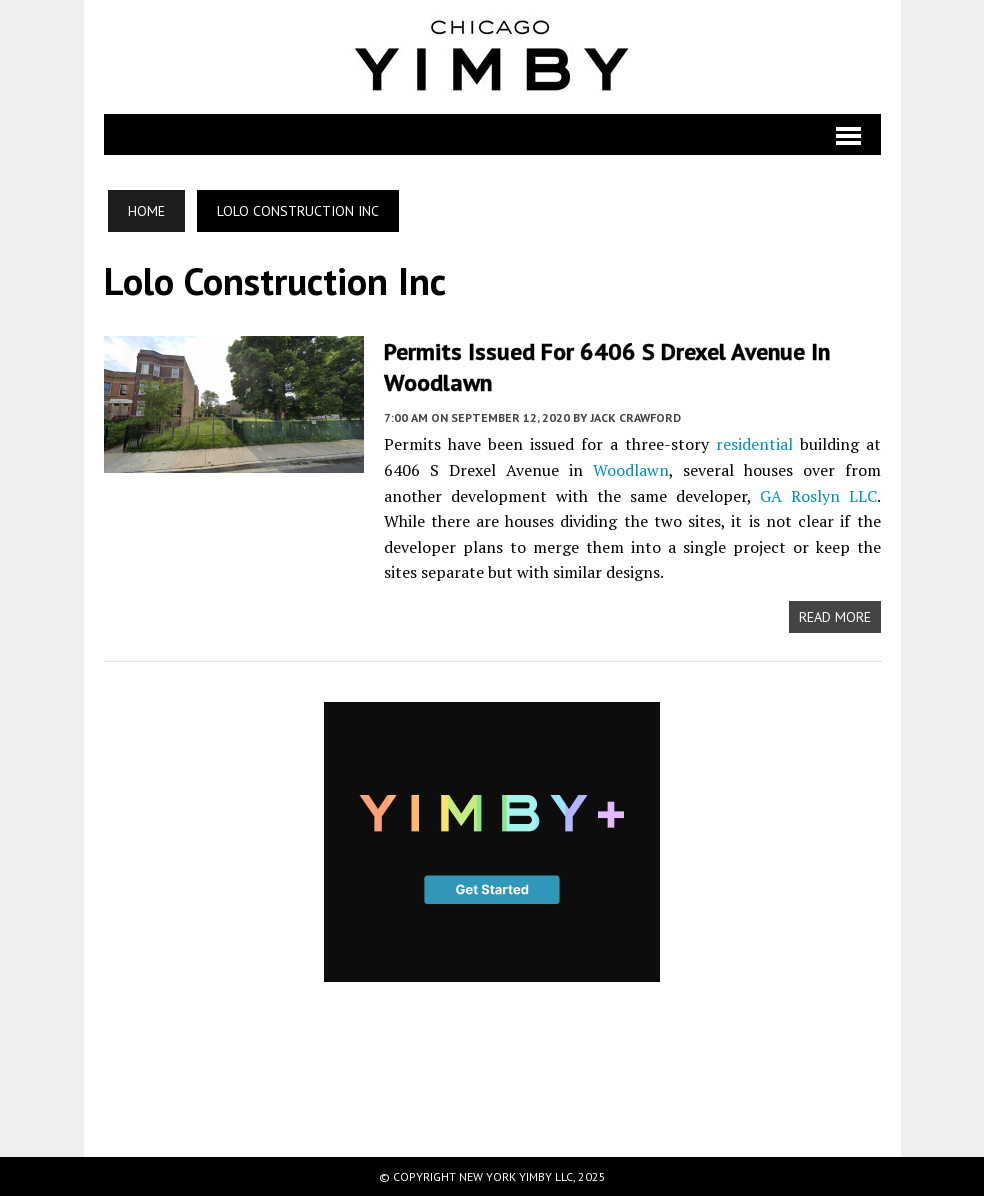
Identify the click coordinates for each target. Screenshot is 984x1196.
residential (754, 444)
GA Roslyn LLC (818, 496)
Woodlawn (631, 470)
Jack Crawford (635, 417)
